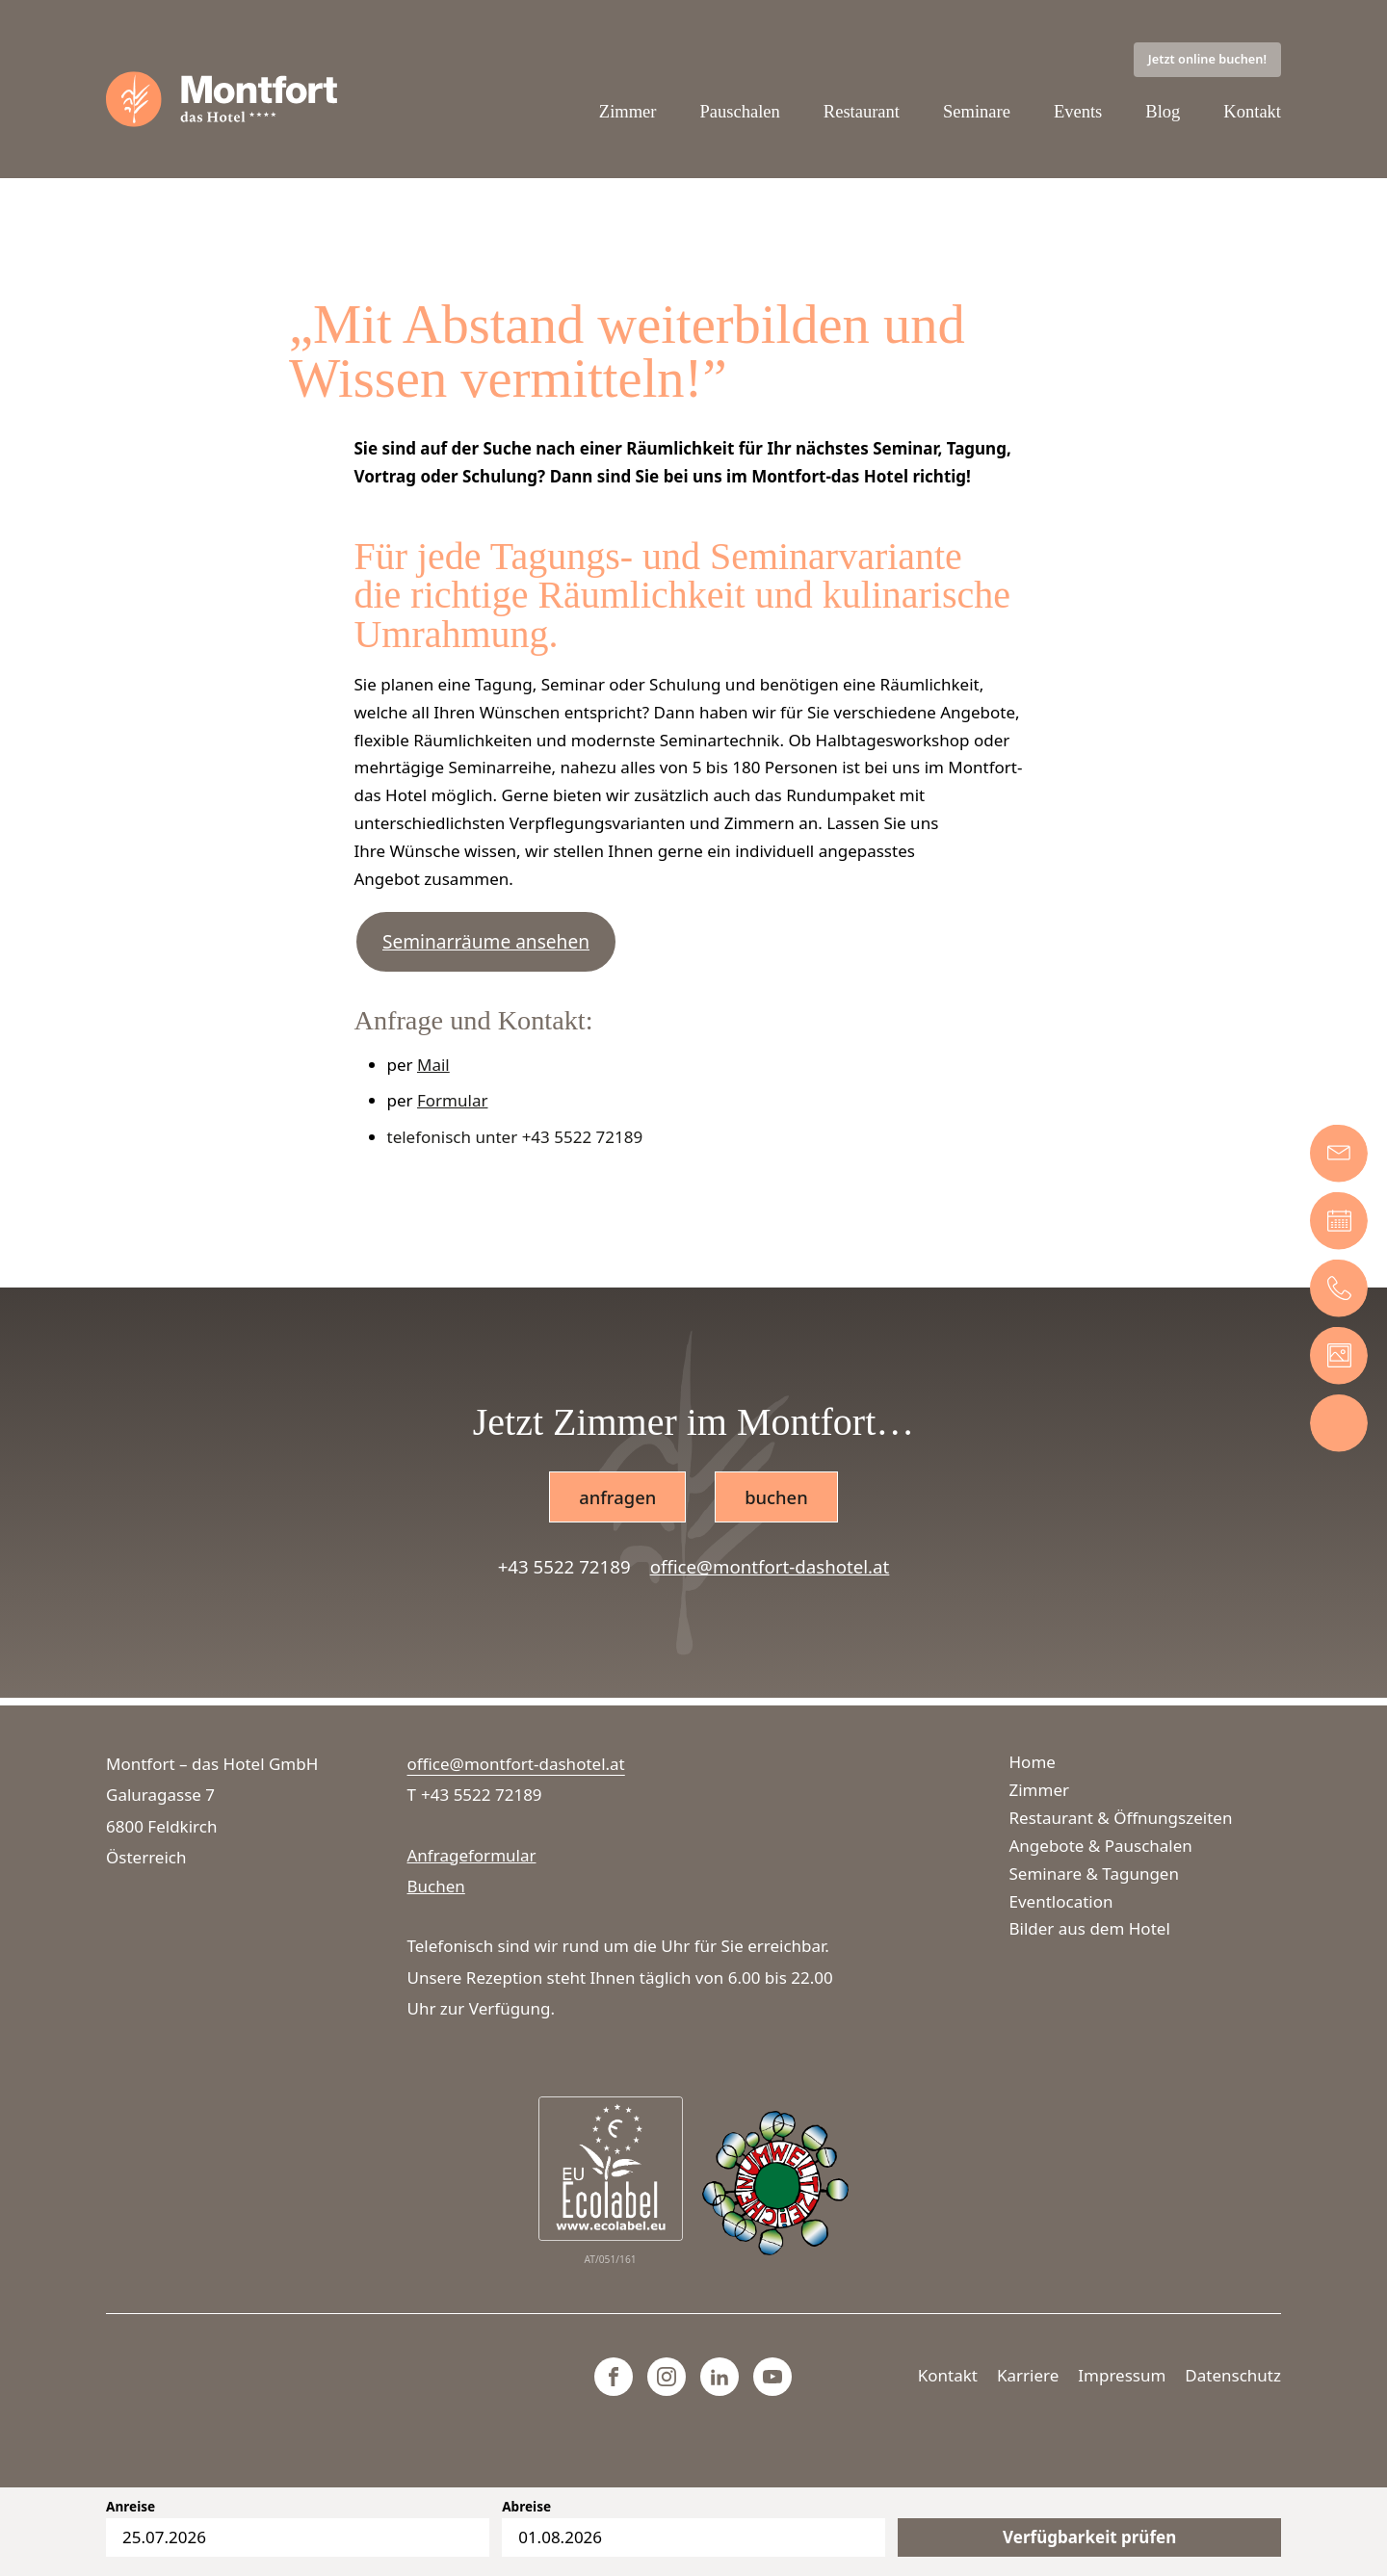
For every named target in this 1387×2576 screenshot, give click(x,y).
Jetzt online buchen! (1207, 59)
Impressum (1121, 2375)
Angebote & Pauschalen (1100, 1845)
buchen (777, 1499)
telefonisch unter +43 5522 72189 (515, 1139)
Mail (433, 1066)
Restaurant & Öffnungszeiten (1121, 1818)
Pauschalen (736, 112)
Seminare (975, 112)
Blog (1161, 112)
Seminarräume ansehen (485, 943)
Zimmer (624, 112)
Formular (452, 1102)
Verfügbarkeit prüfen (1089, 2537)
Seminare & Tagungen (1094, 1873)
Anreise (130, 2506)
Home (1032, 1762)
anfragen (617, 1499)
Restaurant (859, 112)
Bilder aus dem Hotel (1089, 1928)
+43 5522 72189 (564, 1569)
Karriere (1028, 2375)
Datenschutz (1233, 2375)
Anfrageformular (471, 1855)
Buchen (436, 1886)
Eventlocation (1061, 1901)
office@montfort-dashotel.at (770, 1569)
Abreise (526, 2506)
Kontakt (1252, 112)
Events (1077, 112)
